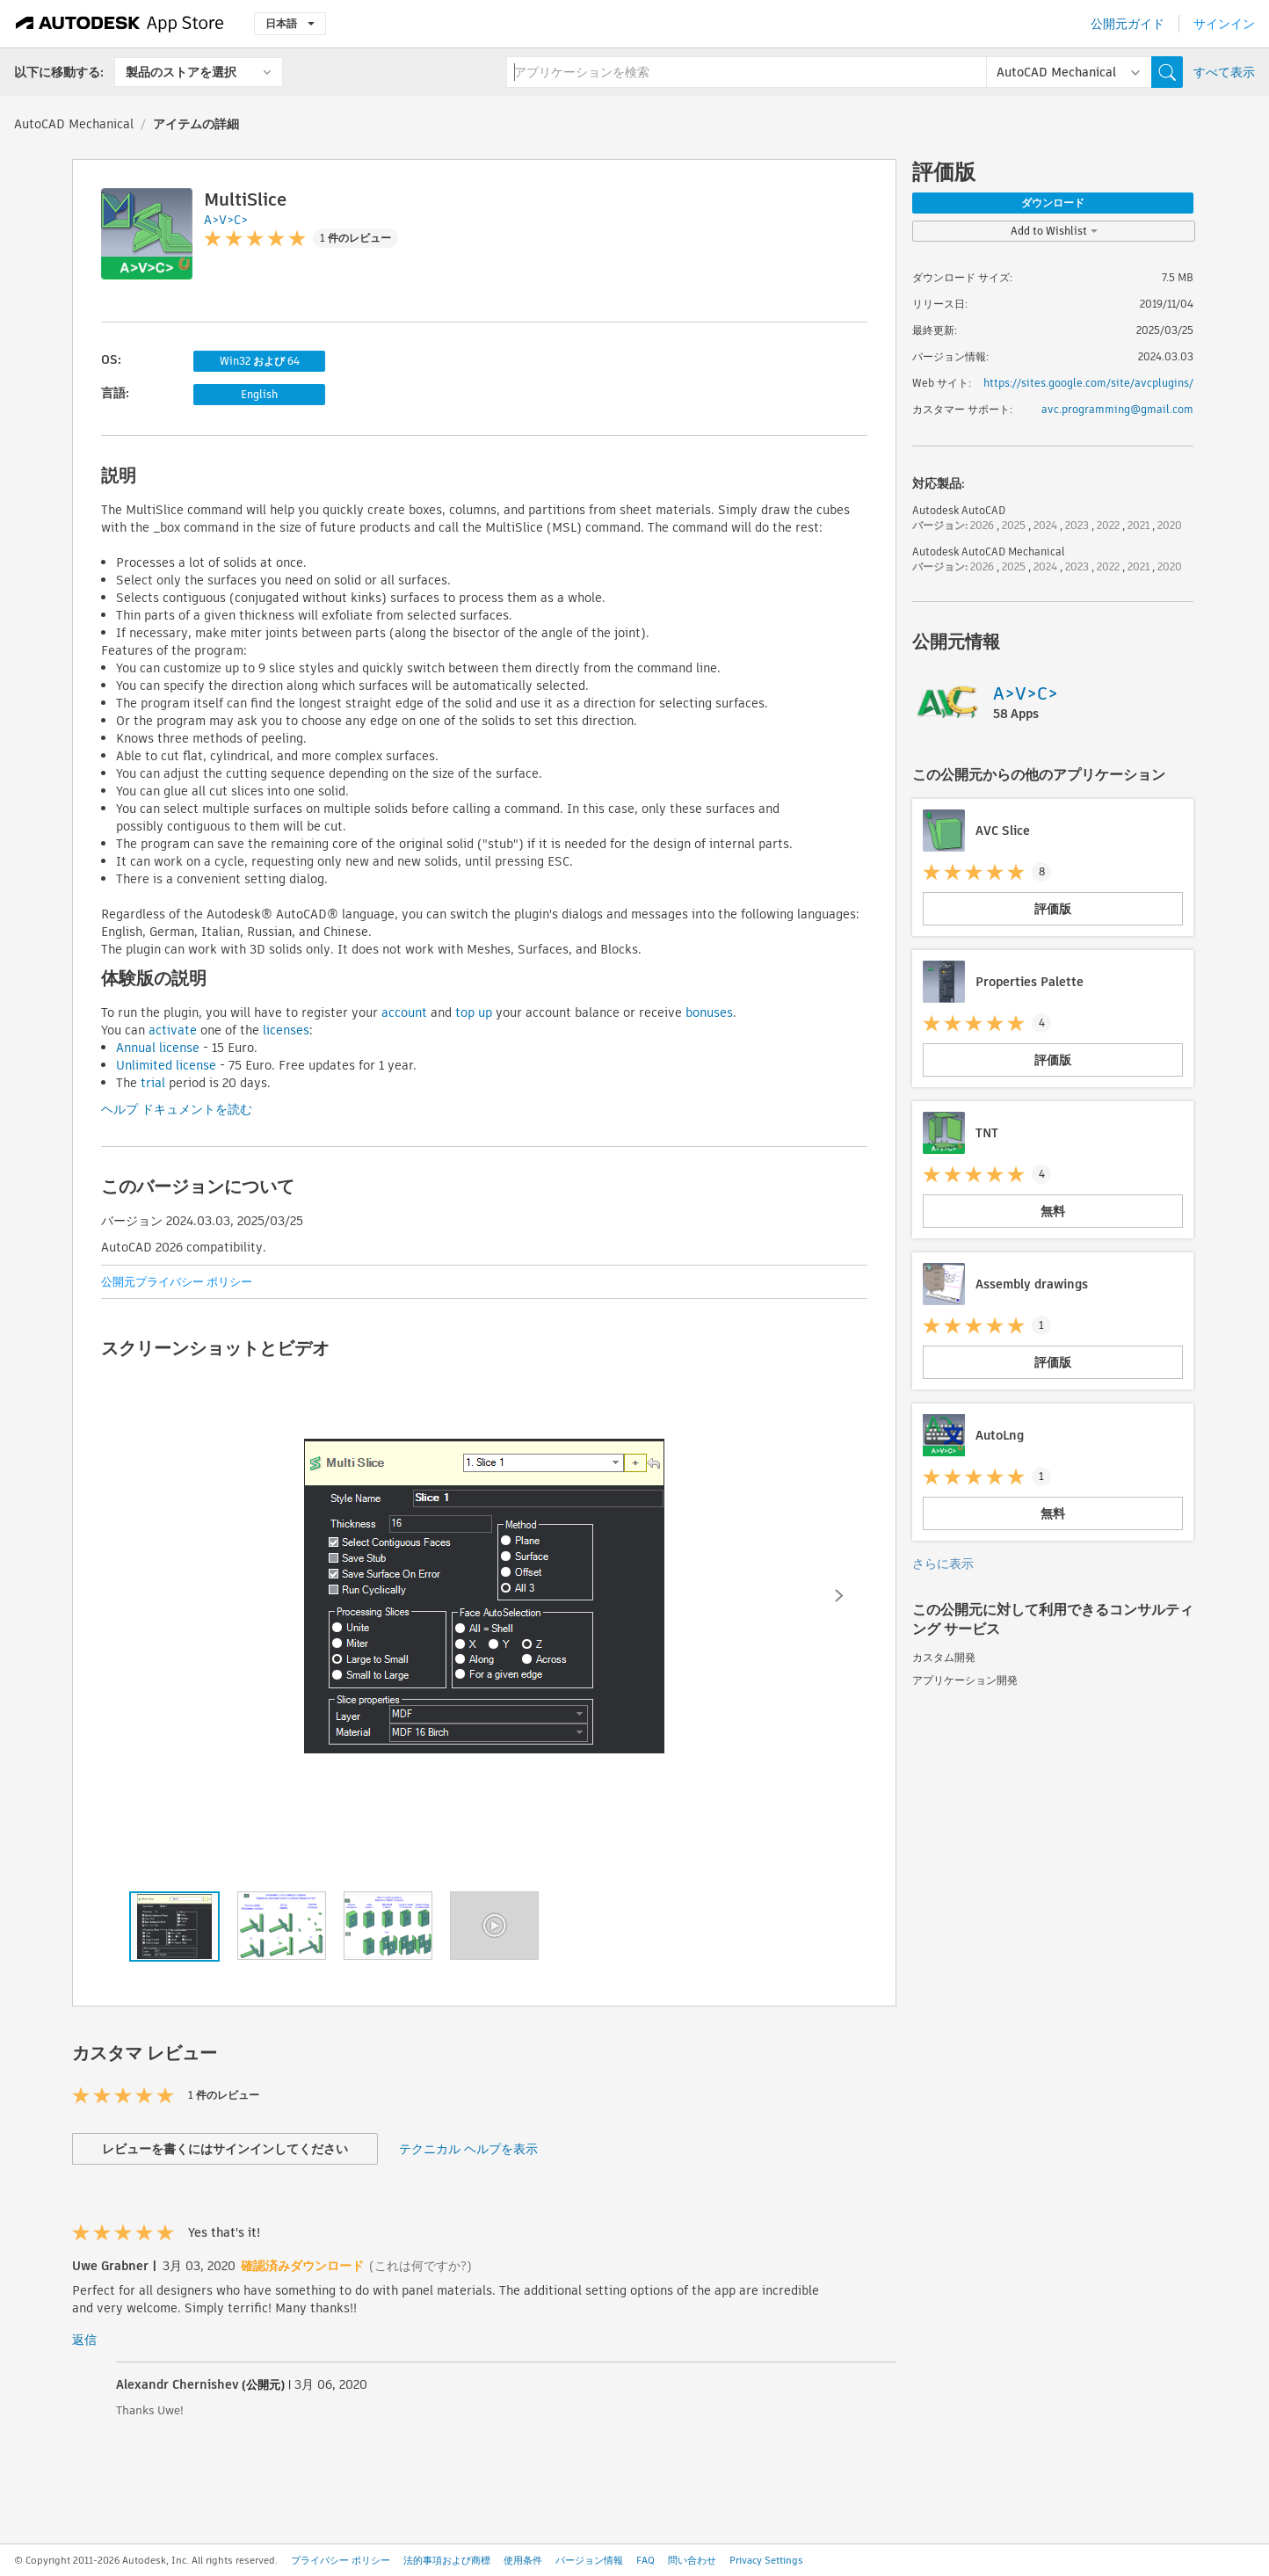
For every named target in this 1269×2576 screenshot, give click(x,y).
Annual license (157, 1047)
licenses (286, 1030)
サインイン (1224, 24)
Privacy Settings (766, 2560)
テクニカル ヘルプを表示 (468, 2149)
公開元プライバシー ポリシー (176, 1281)
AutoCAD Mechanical (74, 124)
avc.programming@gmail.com (1117, 409)
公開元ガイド (1127, 24)
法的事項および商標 (446, 2560)
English (259, 394)
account (404, 1012)
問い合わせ (692, 2560)
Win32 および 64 (260, 360)
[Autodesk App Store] (120, 24)
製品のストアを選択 (181, 72)
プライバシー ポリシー (340, 2560)
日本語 (290, 23)
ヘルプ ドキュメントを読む (176, 1109)
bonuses (709, 1012)
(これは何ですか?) (420, 2266)
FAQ (645, 2560)
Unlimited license (166, 1065)
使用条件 (523, 2560)
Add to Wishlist (1054, 230)
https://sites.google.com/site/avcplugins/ (1088, 382)
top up (473, 1012)
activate (173, 1030)
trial (153, 1083)
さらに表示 (943, 1563)
